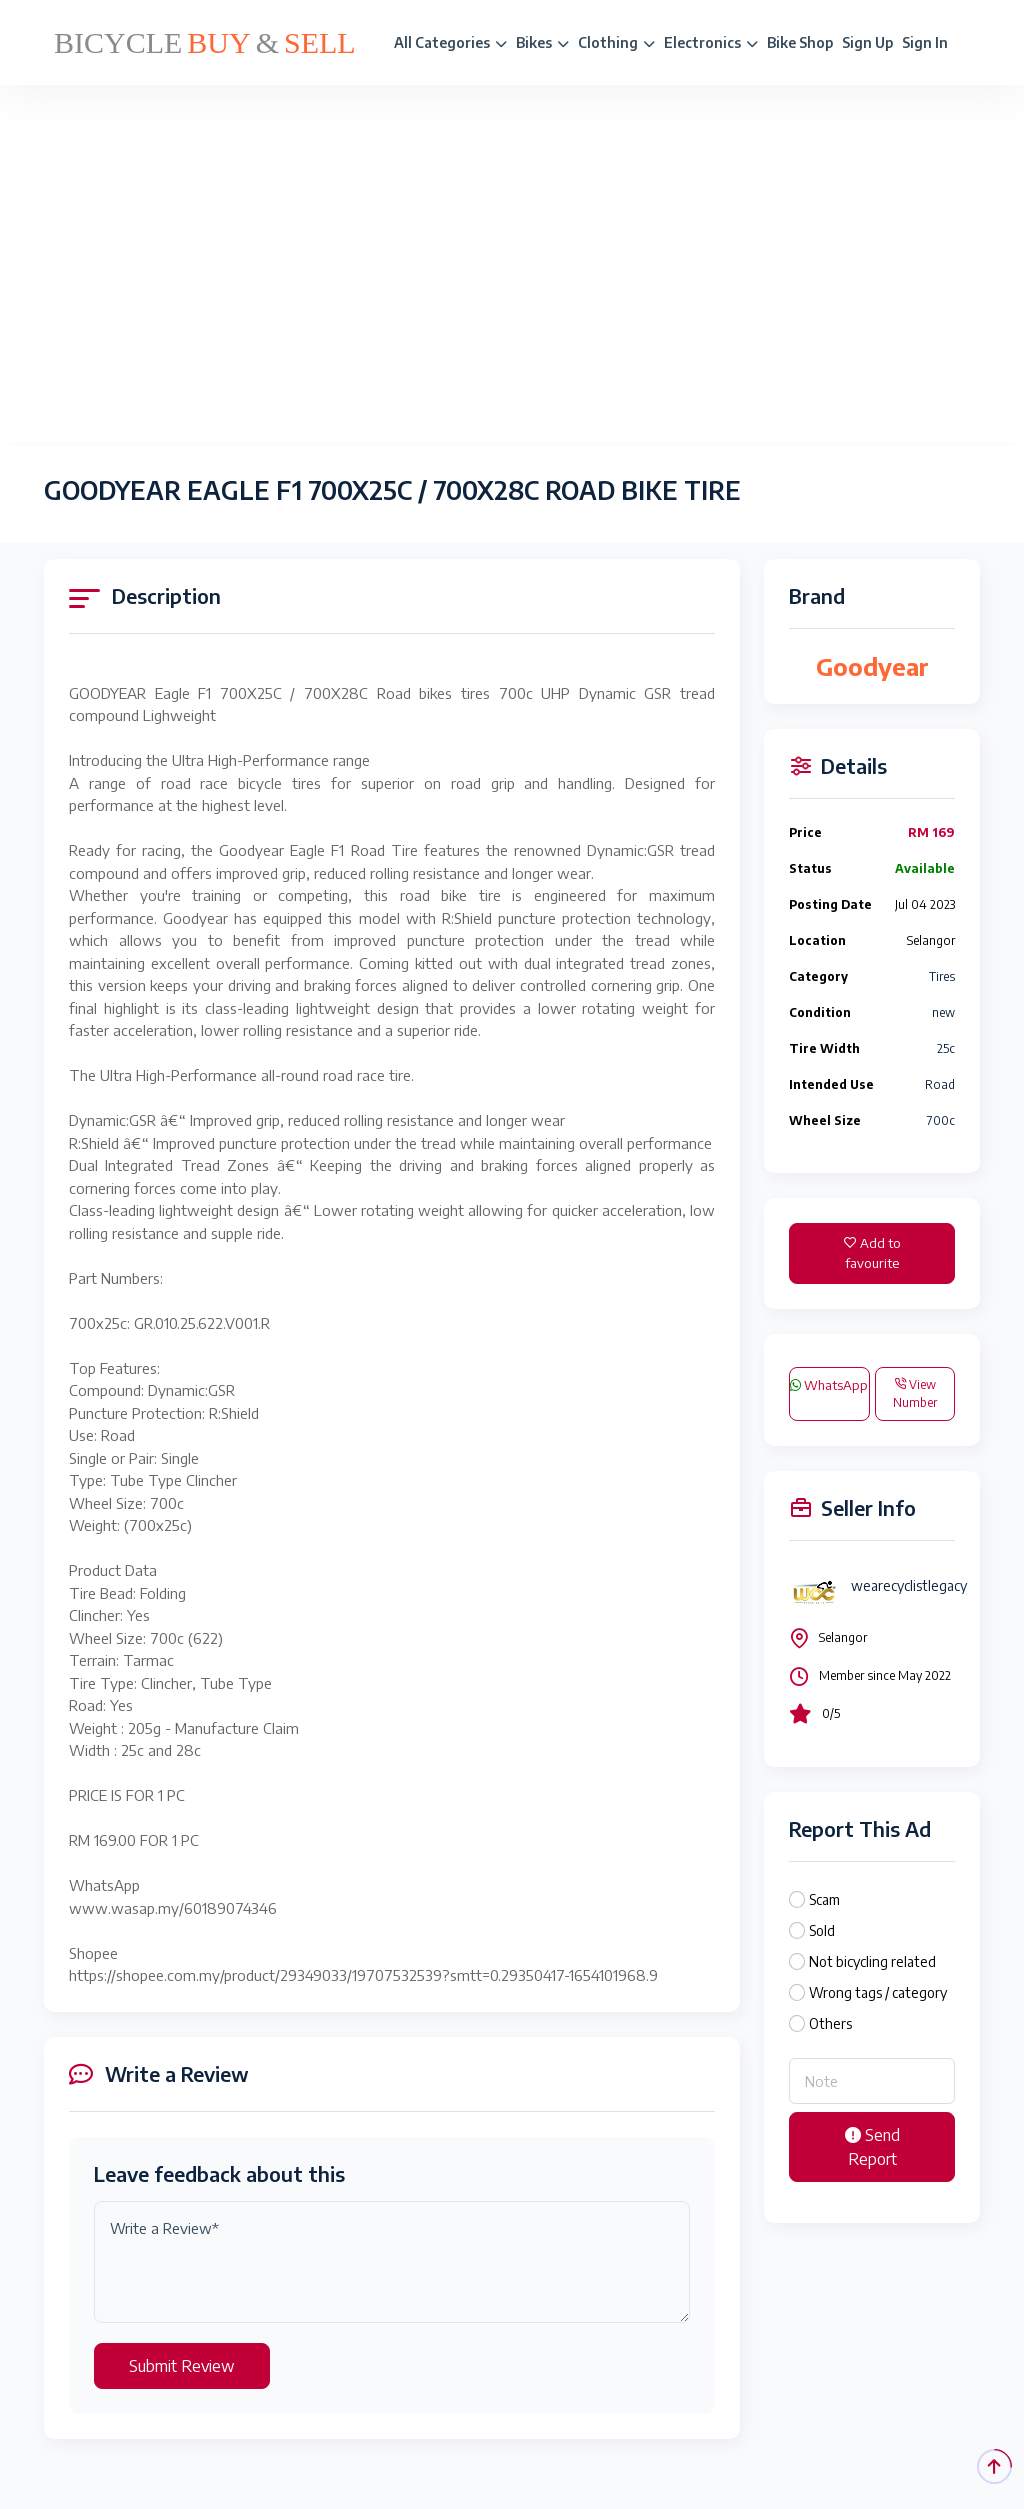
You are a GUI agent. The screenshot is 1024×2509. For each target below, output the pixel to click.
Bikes (542, 42)
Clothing (616, 42)
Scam (824, 1899)
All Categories (450, 42)
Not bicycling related (872, 1961)
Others (830, 2023)
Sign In (925, 42)
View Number (915, 1393)
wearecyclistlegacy (909, 1585)
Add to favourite (872, 1253)
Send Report (872, 2147)
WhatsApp (829, 1385)
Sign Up (867, 42)
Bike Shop (800, 42)
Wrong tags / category (878, 1992)
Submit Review (182, 2366)
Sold (822, 1930)
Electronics (711, 42)
